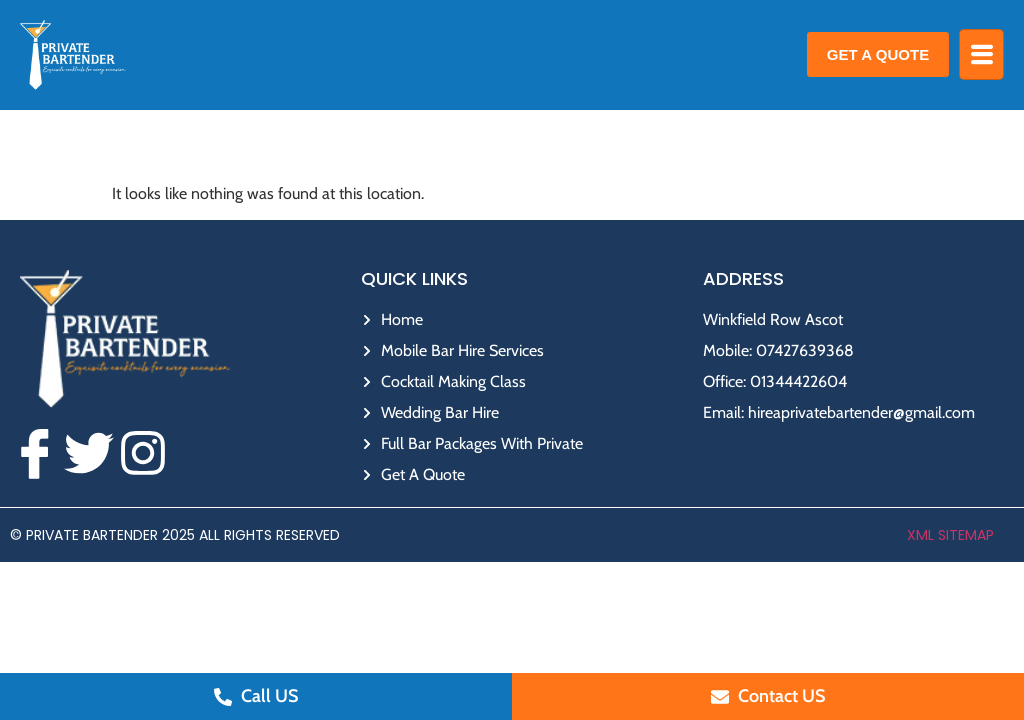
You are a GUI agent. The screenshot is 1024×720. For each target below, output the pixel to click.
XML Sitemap (950, 535)
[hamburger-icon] (981, 54)
